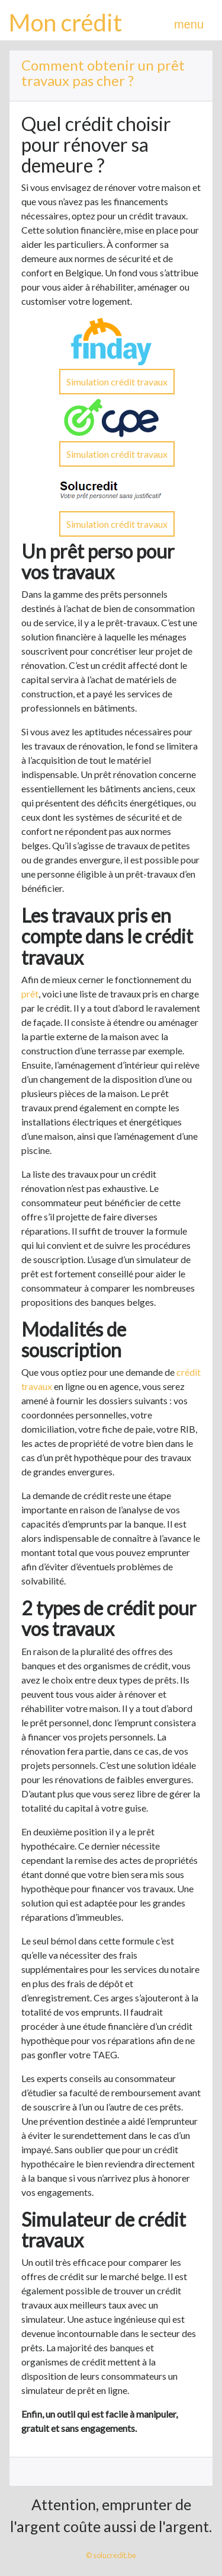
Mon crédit (65, 22)
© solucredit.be (111, 2555)
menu (189, 24)
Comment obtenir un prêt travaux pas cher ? (103, 72)
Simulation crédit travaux (117, 381)
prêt (29, 993)
